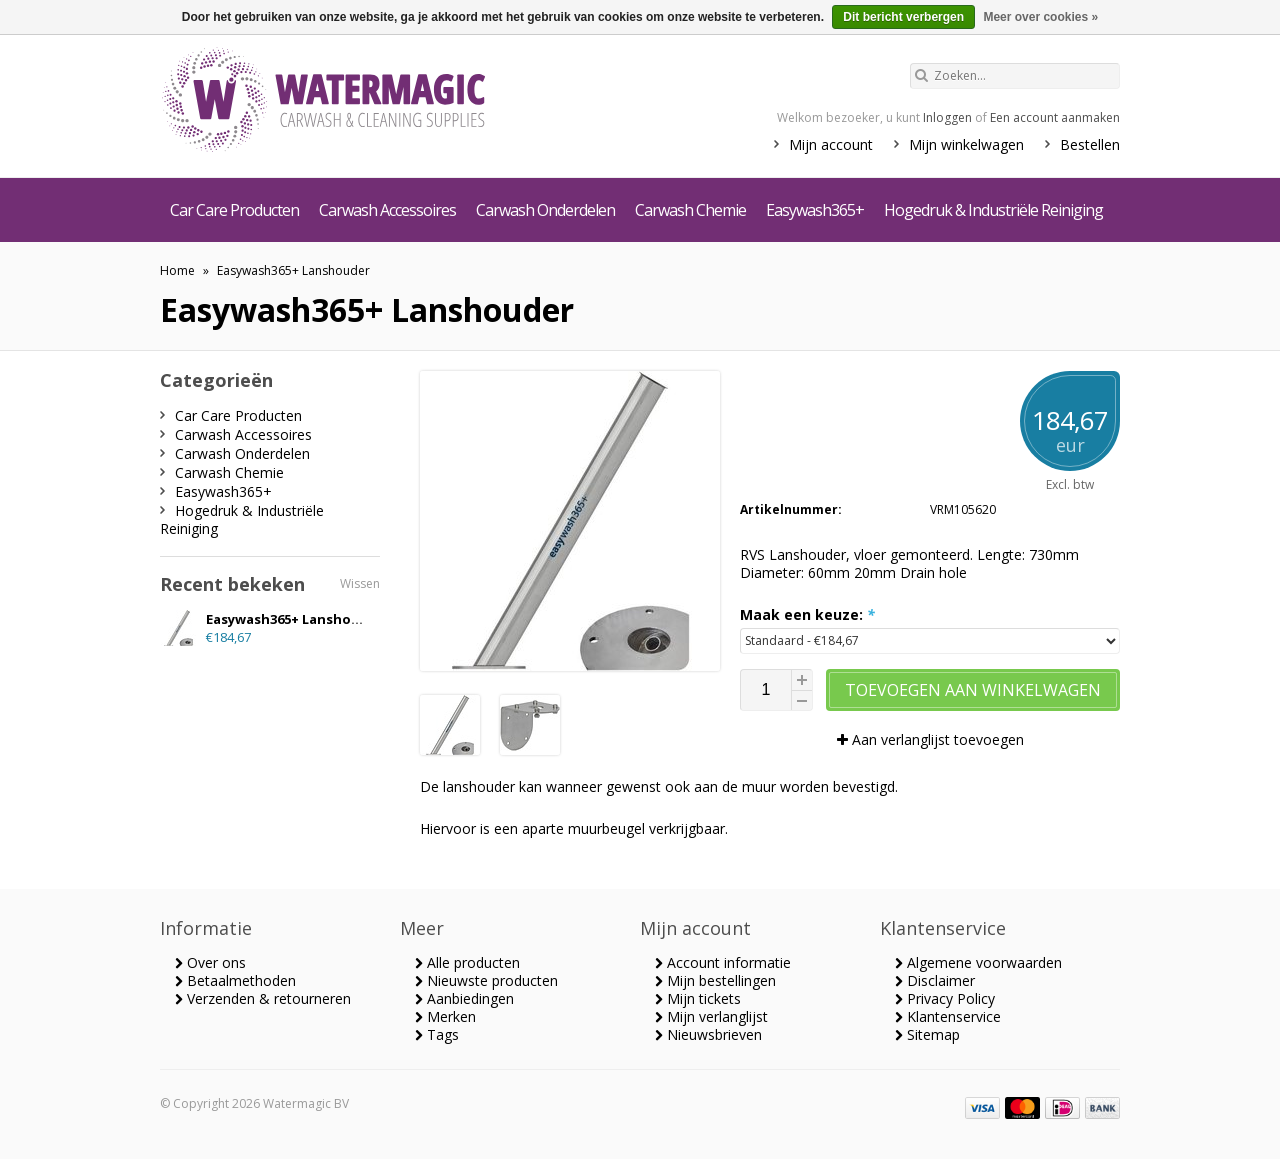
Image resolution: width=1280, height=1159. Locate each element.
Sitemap (927, 1034)
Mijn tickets (698, 998)
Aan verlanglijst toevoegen (930, 739)
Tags (437, 1034)
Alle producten (467, 962)
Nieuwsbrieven (708, 1034)
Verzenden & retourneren (263, 998)
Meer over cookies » (1040, 17)
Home (177, 270)
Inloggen (947, 117)
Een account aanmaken (1055, 117)
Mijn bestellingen (715, 980)
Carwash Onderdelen (545, 210)
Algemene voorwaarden (978, 962)
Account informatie (723, 962)
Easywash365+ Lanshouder (293, 270)
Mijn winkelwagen (966, 144)
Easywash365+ (815, 210)
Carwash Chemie (690, 210)
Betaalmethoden (235, 980)
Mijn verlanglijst (711, 1016)
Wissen (360, 583)
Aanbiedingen (464, 998)
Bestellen (1090, 144)
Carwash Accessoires (387, 210)
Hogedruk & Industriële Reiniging (993, 210)
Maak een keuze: (807, 614)
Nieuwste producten (486, 980)
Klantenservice (948, 1016)
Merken (445, 1016)
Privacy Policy (945, 998)
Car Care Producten (234, 210)
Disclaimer (935, 980)
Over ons (210, 962)
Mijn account (831, 144)
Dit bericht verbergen (903, 17)
